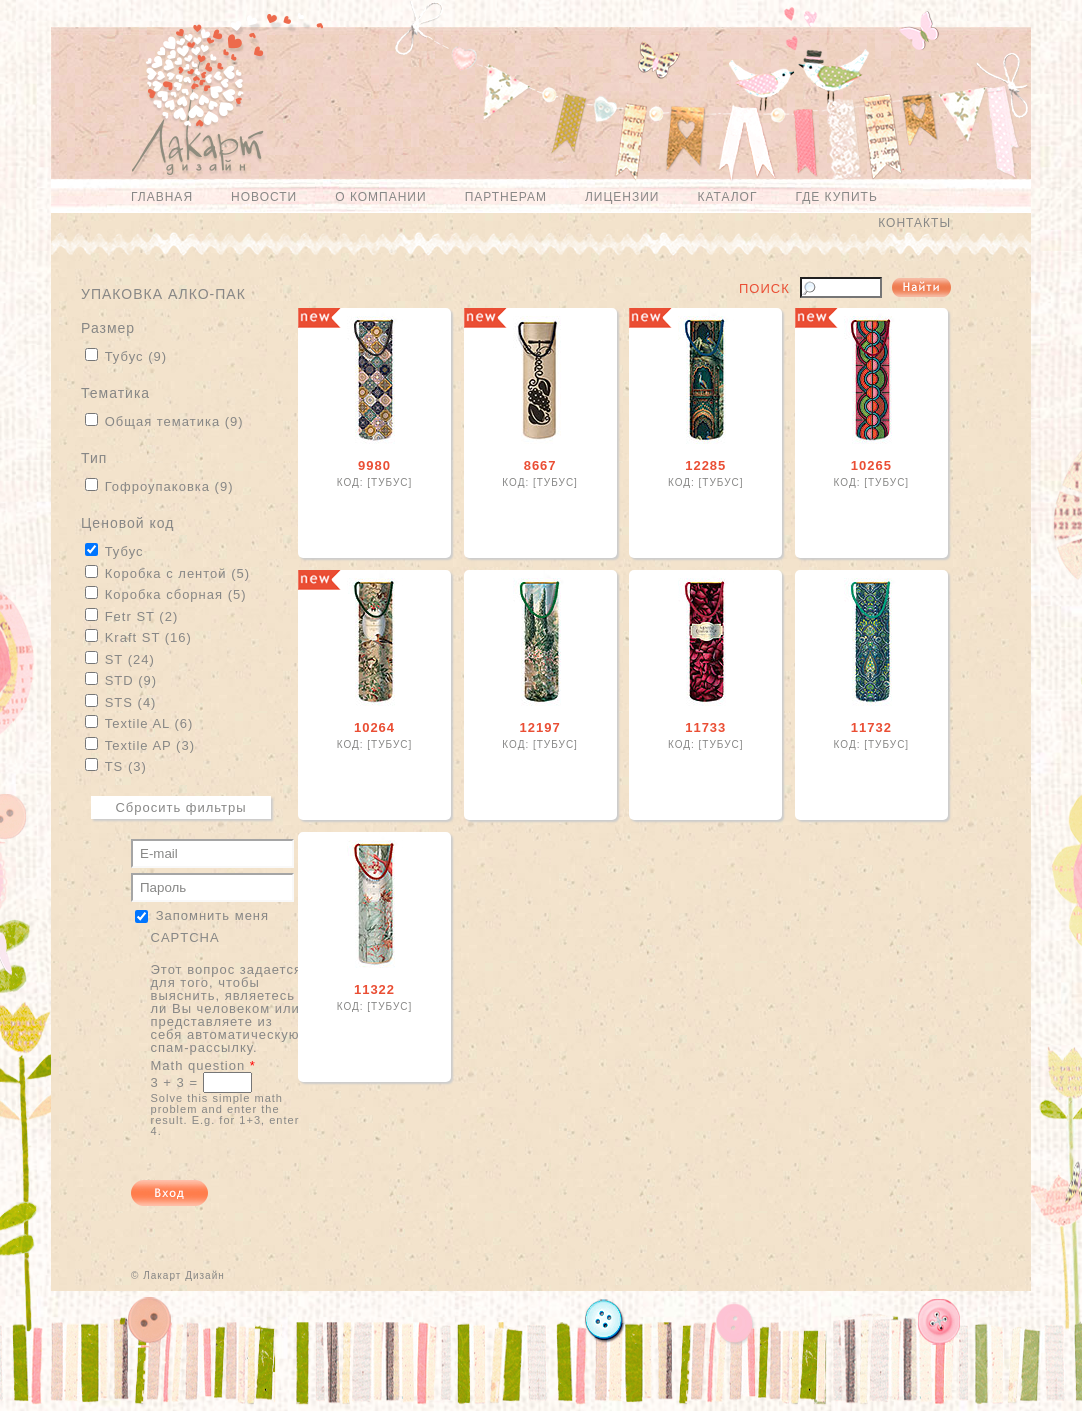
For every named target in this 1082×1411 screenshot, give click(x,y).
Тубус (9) (136, 356)
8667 (540, 465)
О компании (380, 197)
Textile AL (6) (149, 723)
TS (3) (126, 766)
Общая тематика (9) (174, 421)
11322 (374, 989)
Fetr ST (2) (142, 616)
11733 (705, 727)
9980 (374, 465)
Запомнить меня (212, 914)
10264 (374, 727)
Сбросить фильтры (180, 807)
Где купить (836, 197)
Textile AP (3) (150, 745)
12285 (705, 465)
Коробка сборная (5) (176, 594)
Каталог (727, 197)
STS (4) (131, 702)
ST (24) (130, 659)
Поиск (764, 289)
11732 (871, 727)
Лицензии (622, 197)
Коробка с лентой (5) (177, 573)
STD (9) (131, 680)
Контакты (914, 223)
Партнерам (506, 197)
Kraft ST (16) (148, 637)
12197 (540, 727)
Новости (264, 197)
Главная (162, 197)
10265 (871, 465)
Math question (203, 1065)
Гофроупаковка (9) (169, 486)
